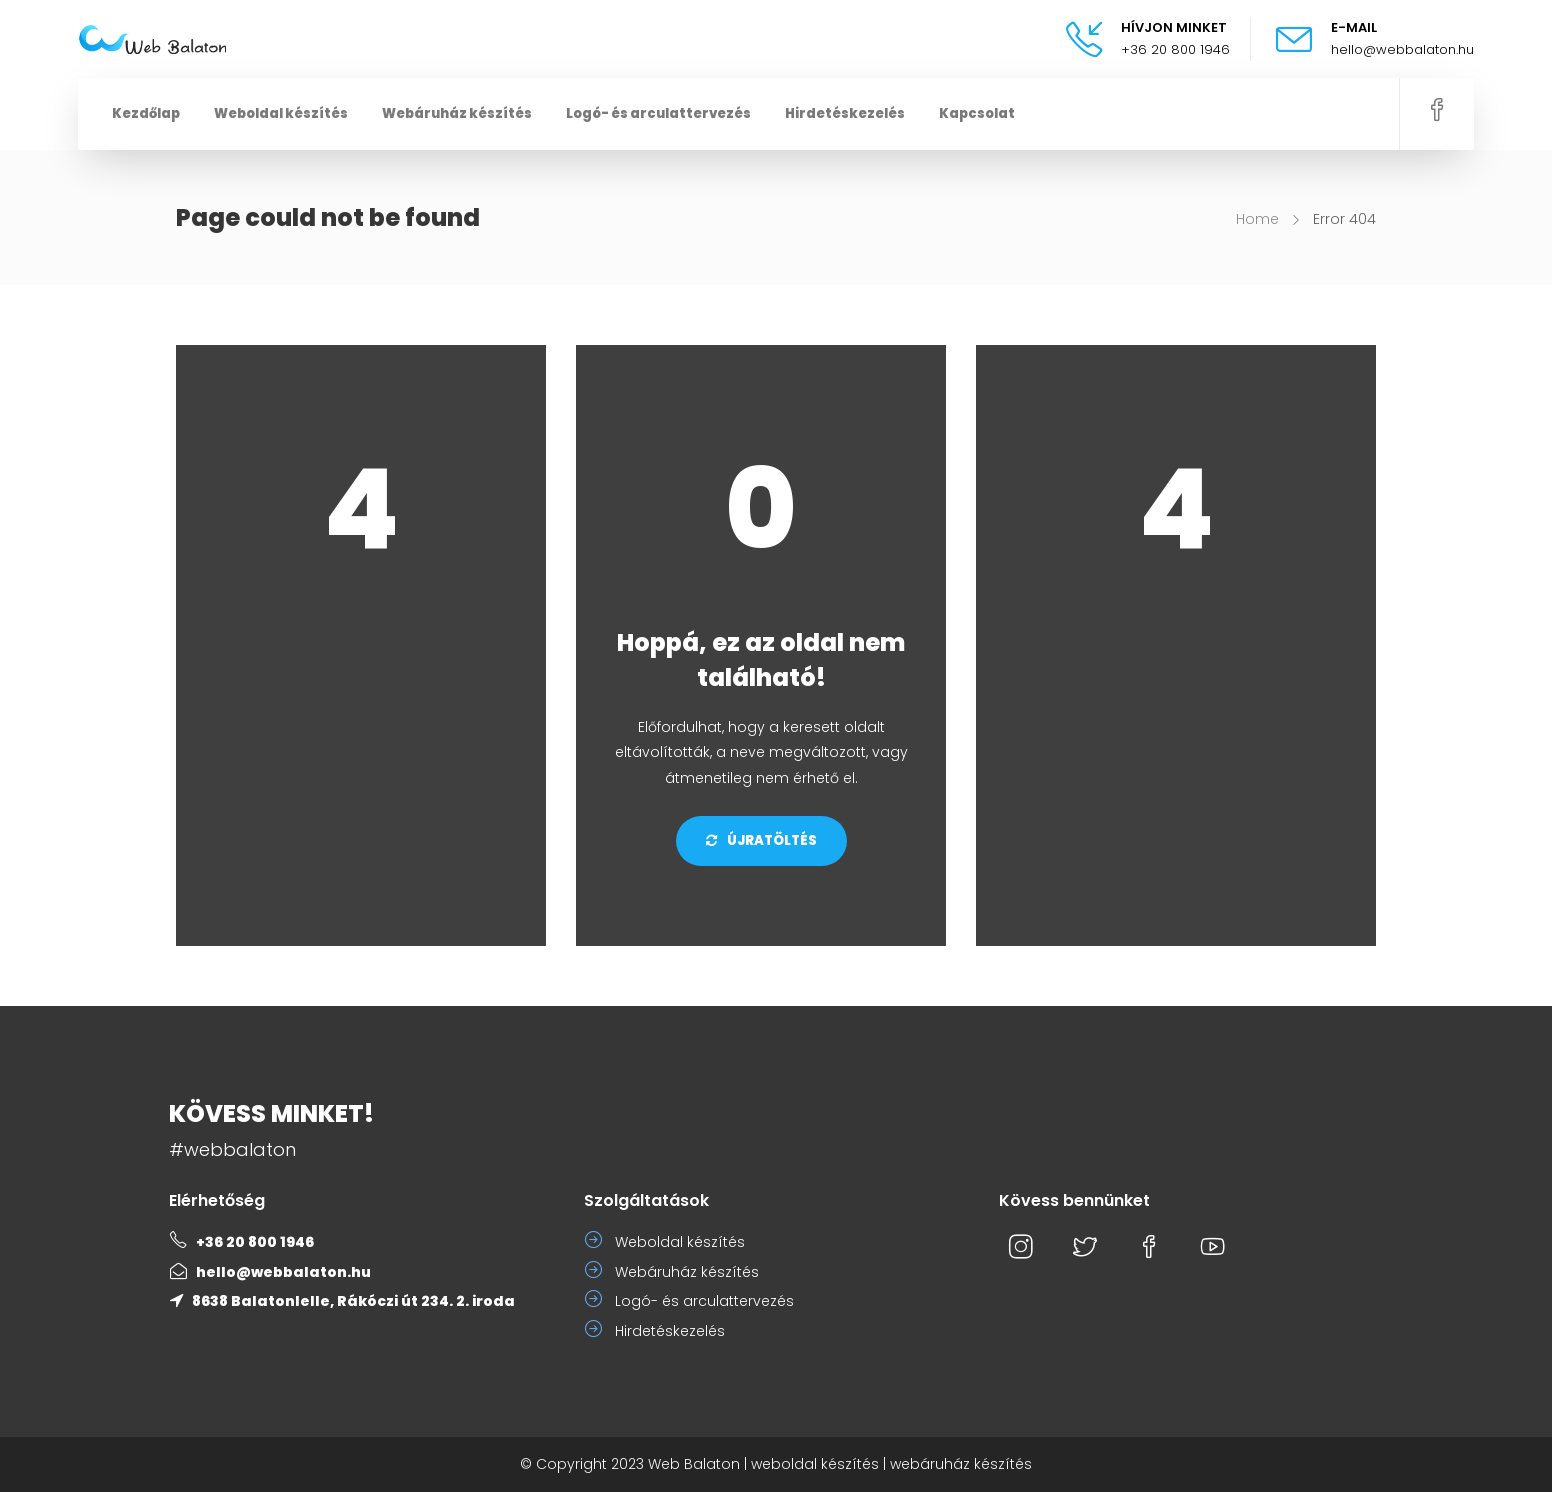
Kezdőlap (146, 113)
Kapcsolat (977, 113)
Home (1257, 219)
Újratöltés (761, 840)
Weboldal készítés (281, 113)
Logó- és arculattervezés (658, 113)
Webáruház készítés (457, 113)
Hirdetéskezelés (845, 113)
